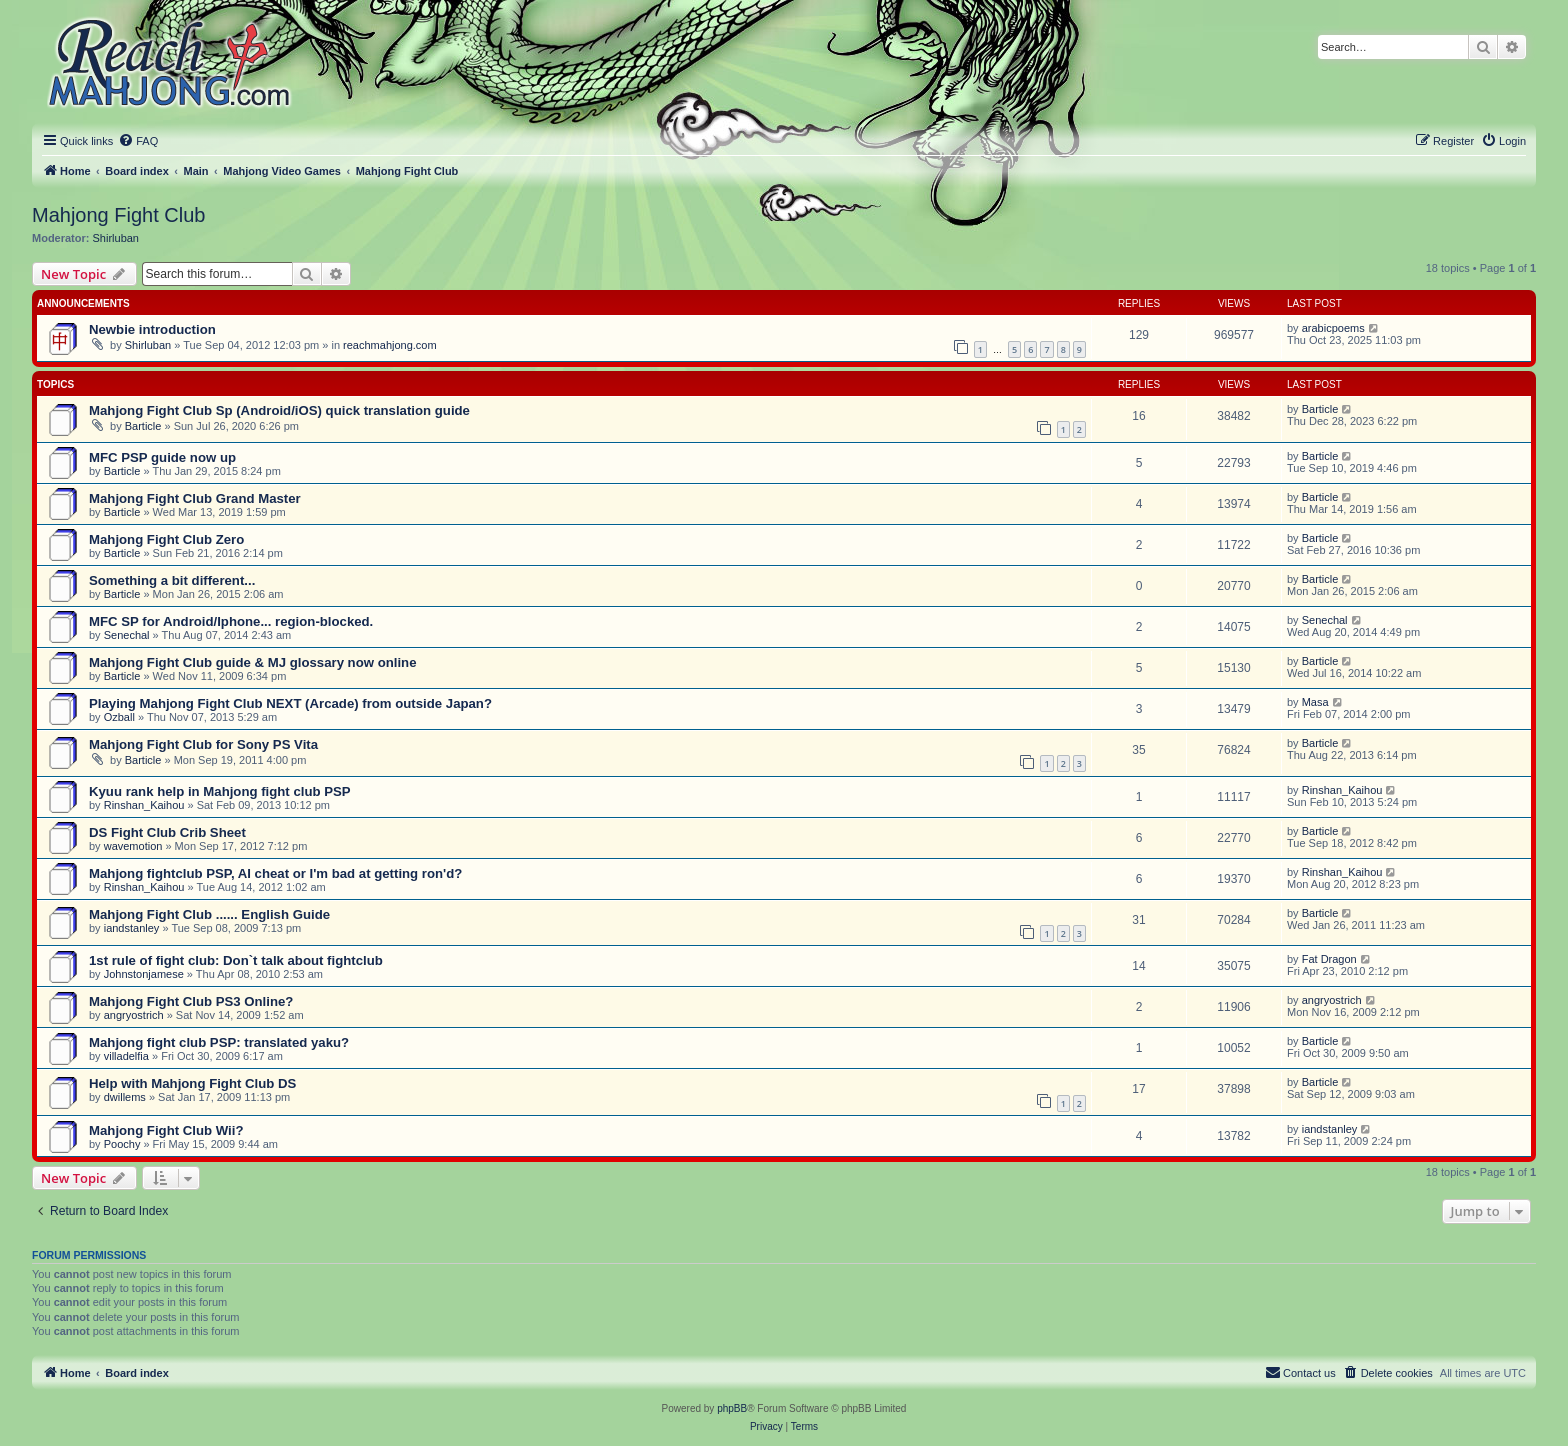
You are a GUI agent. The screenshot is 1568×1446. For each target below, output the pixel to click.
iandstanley (132, 928)
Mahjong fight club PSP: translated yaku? (219, 1042)
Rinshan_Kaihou (144, 805)
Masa (1315, 702)
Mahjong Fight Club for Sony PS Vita (203, 744)
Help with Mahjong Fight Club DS (192, 1083)
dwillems (125, 1097)
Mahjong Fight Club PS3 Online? (191, 1001)
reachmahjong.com (390, 345)
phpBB (732, 1408)
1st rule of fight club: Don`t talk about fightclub (236, 960)
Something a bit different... (172, 580)
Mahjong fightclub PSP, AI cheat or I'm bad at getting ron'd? (275, 873)
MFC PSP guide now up (162, 457)
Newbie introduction (152, 329)
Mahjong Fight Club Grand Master (195, 498)
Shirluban (116, 238)
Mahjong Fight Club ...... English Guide (209, 914)
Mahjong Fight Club (118, 215)
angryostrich (134, 1015)
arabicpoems (1333, 328)
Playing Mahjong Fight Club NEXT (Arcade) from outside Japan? (290, 703)
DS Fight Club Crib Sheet (167, 832)
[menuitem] (138, 141)
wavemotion (133, 846)
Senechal (127, 635)
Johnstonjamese (144, 974)
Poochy (122, 1144)
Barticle (143, 426)
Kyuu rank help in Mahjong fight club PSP (220, 791)
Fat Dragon (1329, 959)
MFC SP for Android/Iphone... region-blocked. (231, 621)
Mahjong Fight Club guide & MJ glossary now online (253, 662)
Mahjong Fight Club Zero (166, 539)
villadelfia (126, 1056)
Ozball (119, 717)
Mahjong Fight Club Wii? (166, 1130)
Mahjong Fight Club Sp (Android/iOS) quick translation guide (279, 410)
